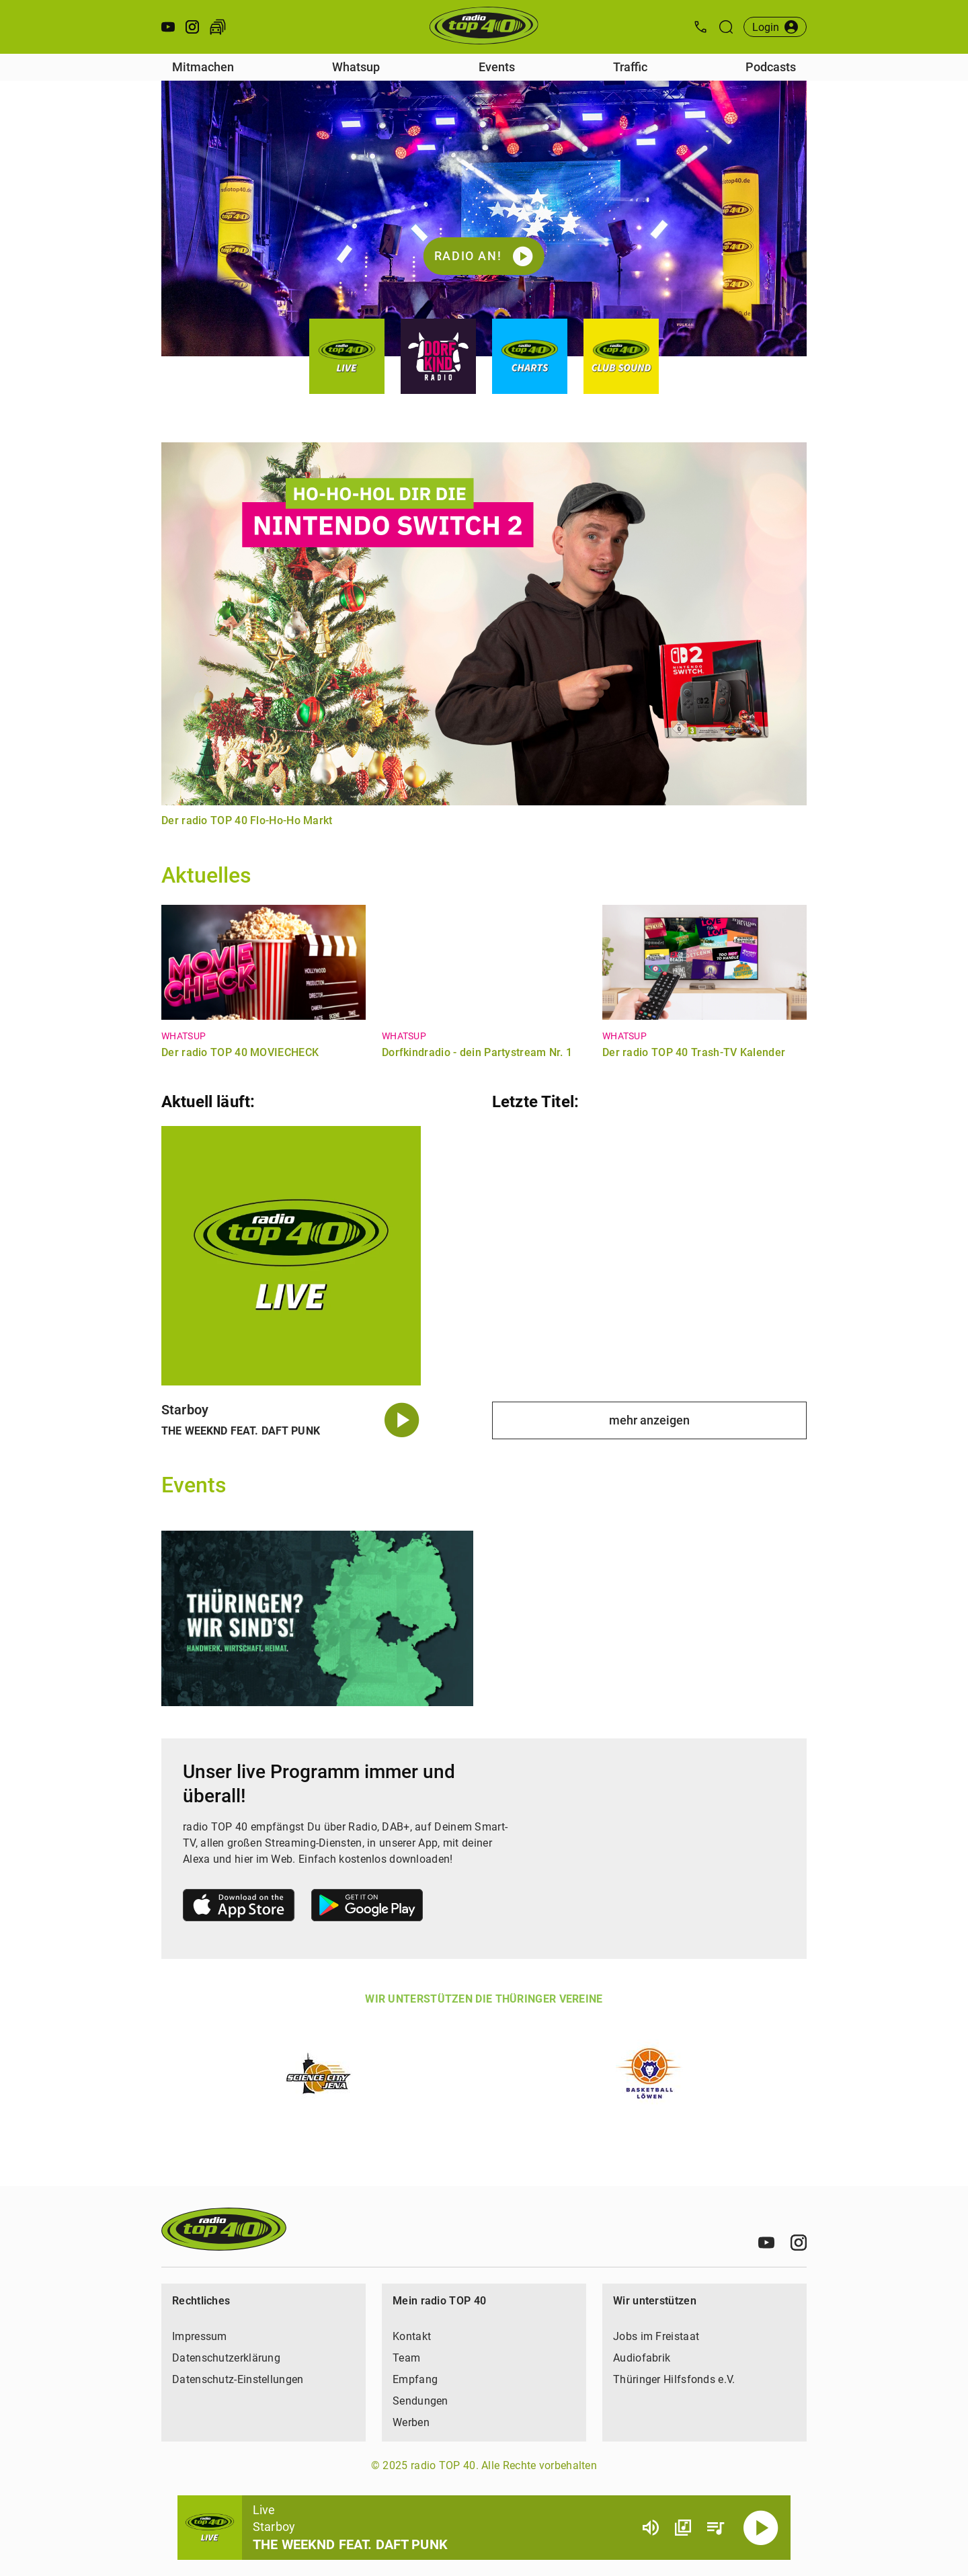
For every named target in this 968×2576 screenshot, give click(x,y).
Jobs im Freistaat (656, 2336)
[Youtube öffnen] (168, 27)
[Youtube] (766, 2243)
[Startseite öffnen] (484, 27)
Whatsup (356, 67)
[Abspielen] (761, 2527)
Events (497, 67)
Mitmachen (203, 67)
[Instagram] (799, 2243)
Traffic (630, 67)
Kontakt (412, 2336)
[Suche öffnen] (726, 27)
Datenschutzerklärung (226, 2357)
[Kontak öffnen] (700, 27)
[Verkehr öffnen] (218, 27)
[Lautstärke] (650, 2527)
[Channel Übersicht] (683, 2527)
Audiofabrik (641, 2357)
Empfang (415, 2379)
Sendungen (420, 2400)
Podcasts (770, 67)
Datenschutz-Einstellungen (238, 2379)
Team (406, 2357)
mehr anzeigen (649, 1420)
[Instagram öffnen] (192, 27)
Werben (411, 2422)
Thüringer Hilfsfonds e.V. (674, 2379)
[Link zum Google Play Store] (367, 1907)
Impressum (199, 2336)
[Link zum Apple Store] (239, 1907)
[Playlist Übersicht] (715, 2527)
